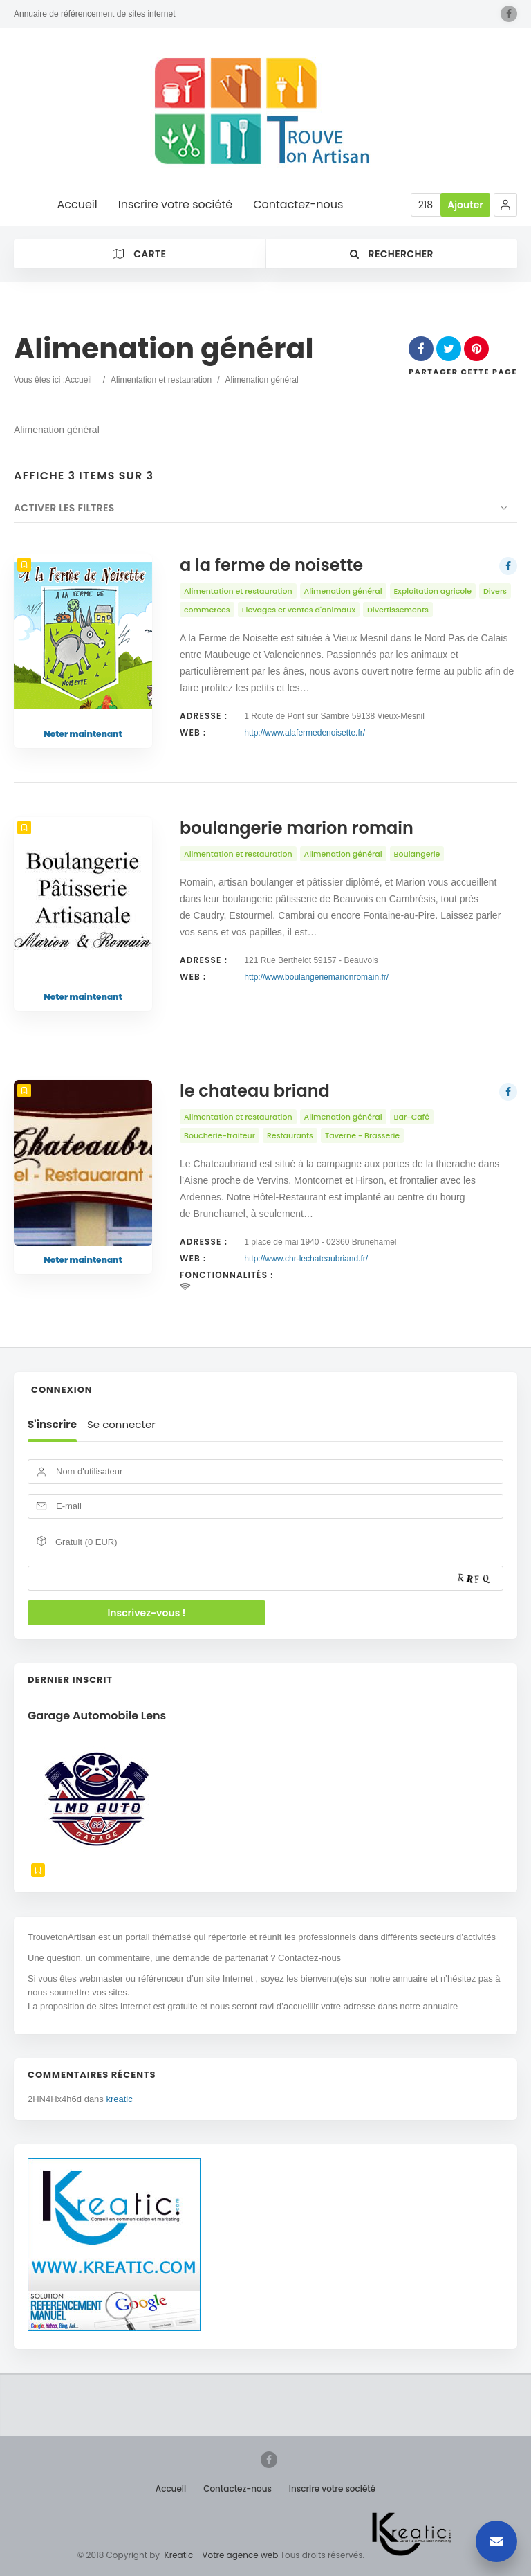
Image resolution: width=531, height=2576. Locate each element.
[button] (505, 205)
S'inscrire (52, 1425)
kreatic (119, 2099)
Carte (139, 254)
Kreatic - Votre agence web (222, 2555)
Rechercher (392, 254)
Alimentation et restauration (161, 380)
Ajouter (465, 205)
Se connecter (121, 1425)
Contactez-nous (237, 2488)
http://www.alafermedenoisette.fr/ (304, 733)
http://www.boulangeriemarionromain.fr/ (316, 977)
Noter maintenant (83, 734)
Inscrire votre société (332, 2488)
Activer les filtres (64, 508)
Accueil (78, 380)
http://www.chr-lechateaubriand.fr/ (306, 1258)
